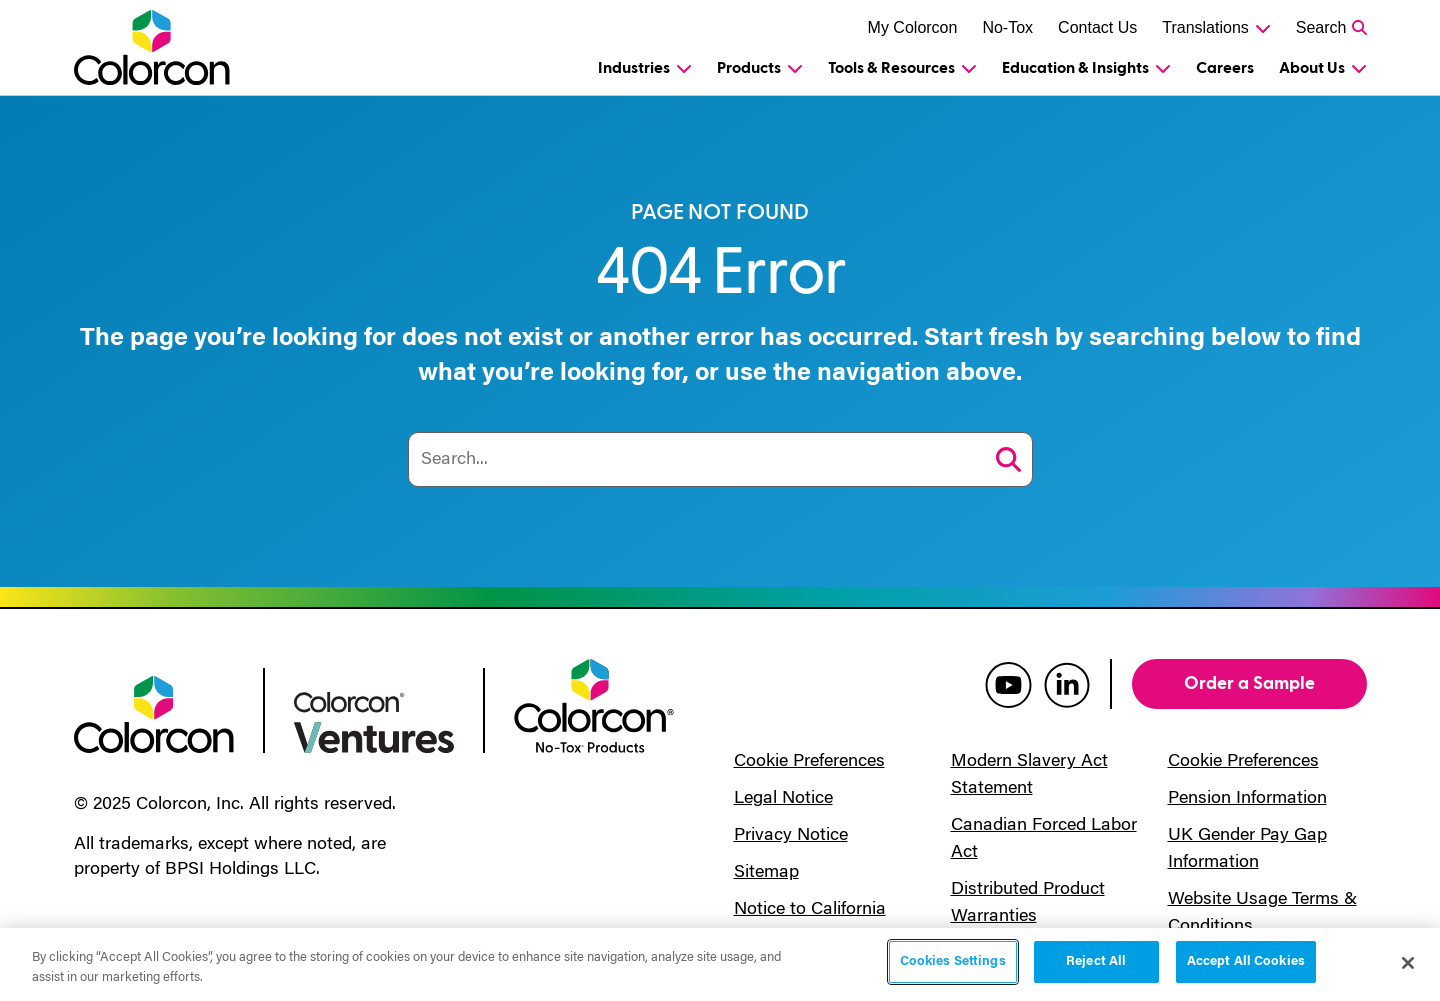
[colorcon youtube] (1008, 684)
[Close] (1408, 963)
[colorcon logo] (154, 713)
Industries (634, 68)
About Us (1312, 68)
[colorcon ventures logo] (374, 721)
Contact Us (1097, 27)
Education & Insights (1075, 68)
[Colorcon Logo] (170, 47)
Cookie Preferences (809, 762)
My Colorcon (913, 27)
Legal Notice (783, 799)
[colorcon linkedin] (1067, 684)
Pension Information (1247, 799)
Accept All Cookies (1246, 961)
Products (749, 68)
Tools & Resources (891, 68)
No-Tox (1007, 27)
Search (1321, 27)
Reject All (1096, 961)
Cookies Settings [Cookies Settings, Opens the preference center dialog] (953, 961)
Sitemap (766, 873)
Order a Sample (1249, 683)
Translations (1205, 27)
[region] (720, 964)
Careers (1225, 68)
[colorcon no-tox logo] (594, 704)
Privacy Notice (791, 836)
